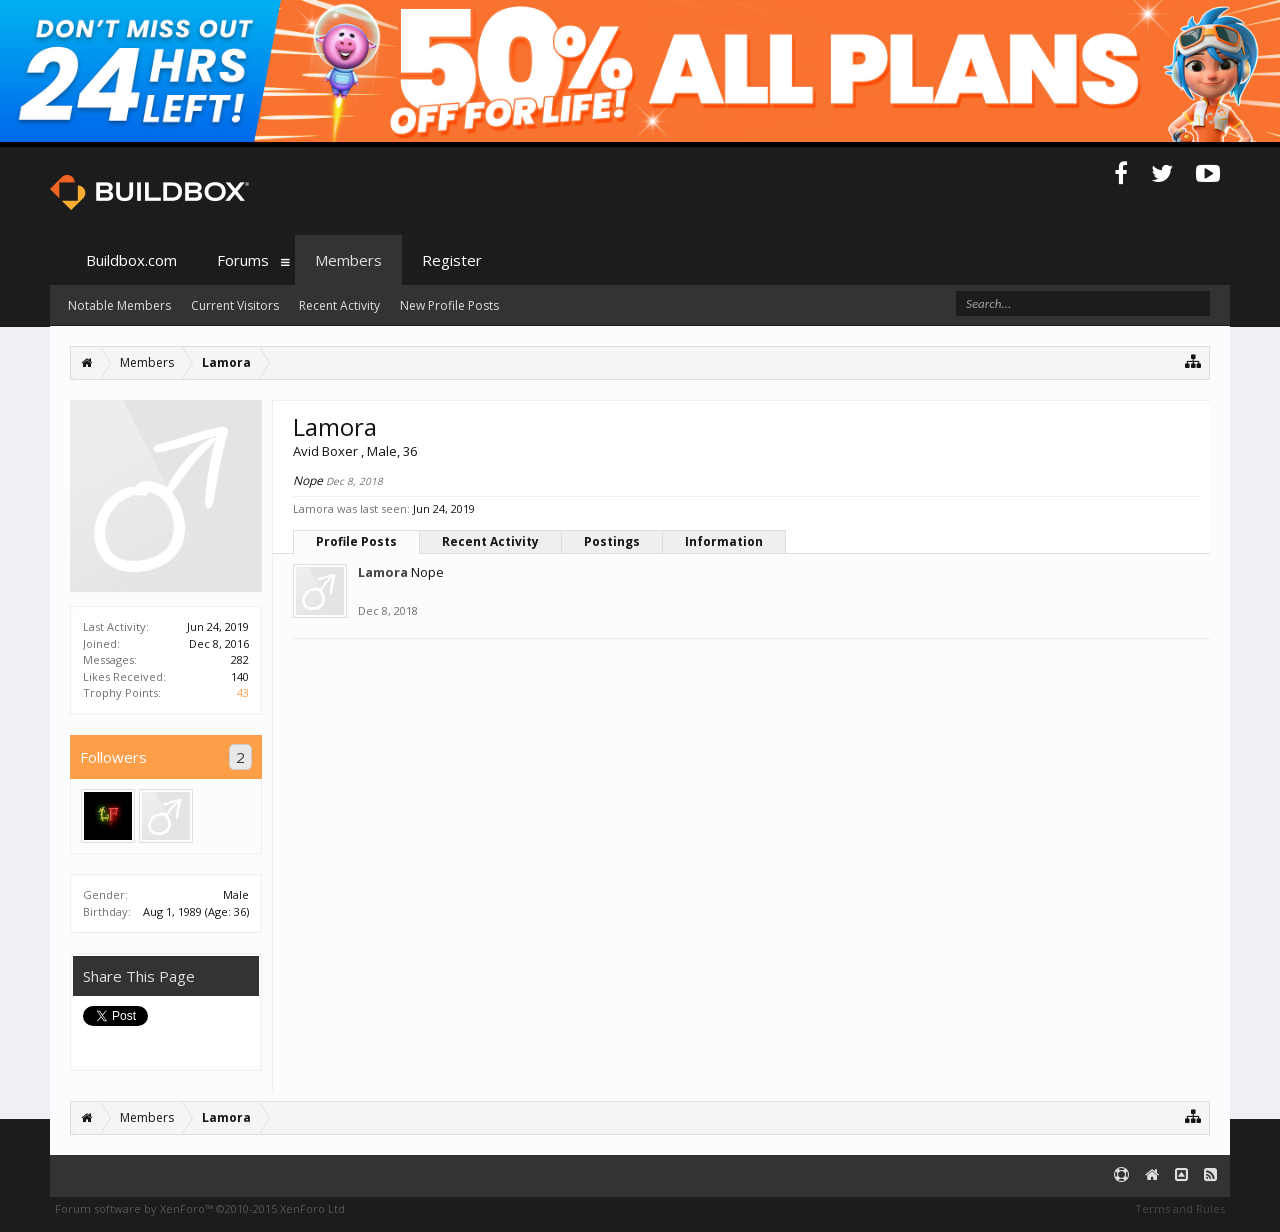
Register (452, 260)
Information (724, 541)
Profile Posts (356, 541)
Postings (612, 541)
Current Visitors (235, 305)
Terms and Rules (1180, 1208)
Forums (243, 260)
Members (348, 260)
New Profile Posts (449, 305)
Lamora (383, 572)
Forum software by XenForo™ (201, 1208)
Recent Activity (490, 541)
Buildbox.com (131, 260)
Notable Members (119, 305)
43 (243, 692)
